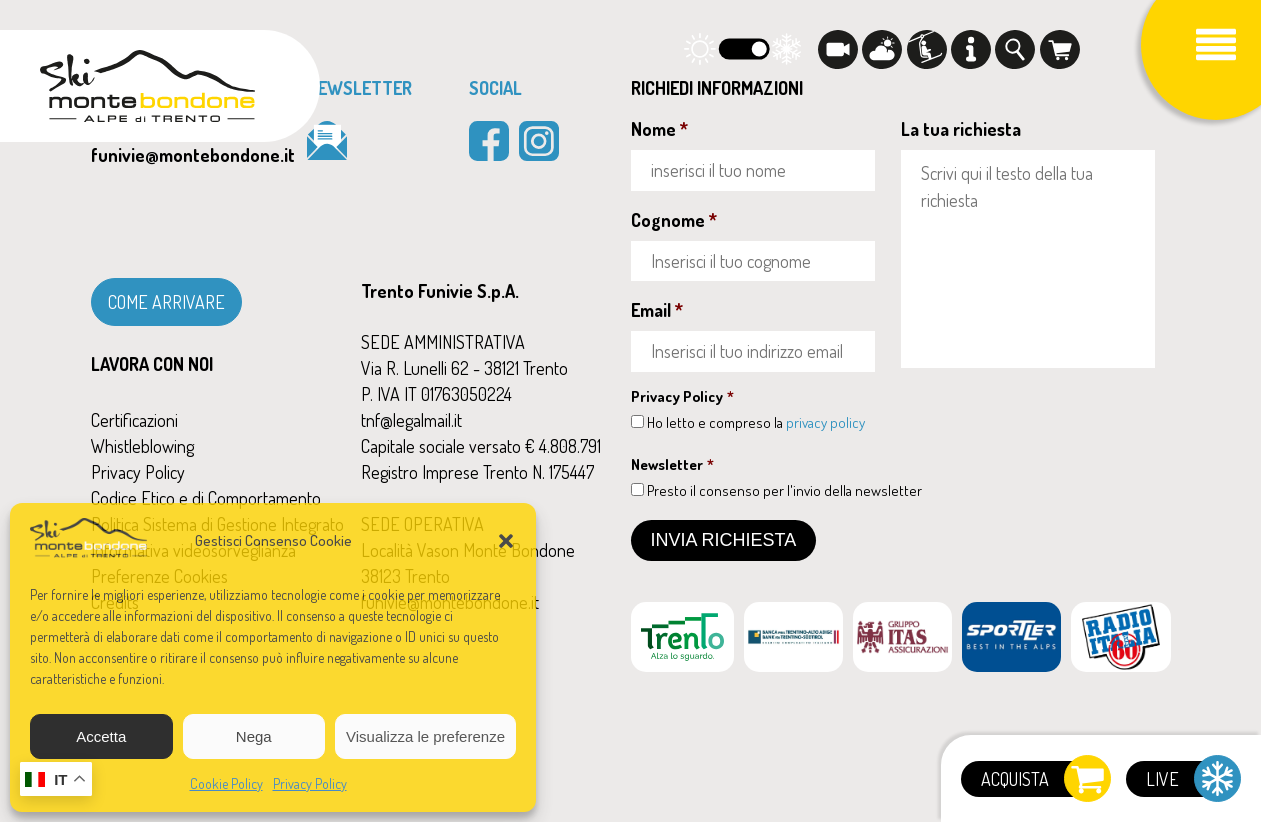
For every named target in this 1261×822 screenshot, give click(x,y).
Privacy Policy (310, 783)
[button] (506, 541)
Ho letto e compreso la (756, 422)
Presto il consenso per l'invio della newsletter (784, 490)
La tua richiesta (961, 129)
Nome (659, 129)
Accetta (101, 736)
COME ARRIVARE (166, 302)
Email (657, 310)
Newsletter (672, 464)
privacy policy (825, 422)
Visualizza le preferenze (425, 736)
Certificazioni (134, 420)
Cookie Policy (226, 783)
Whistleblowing (142, 446)
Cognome (674, 220)
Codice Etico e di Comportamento (206, 498)
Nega (254, 736)
